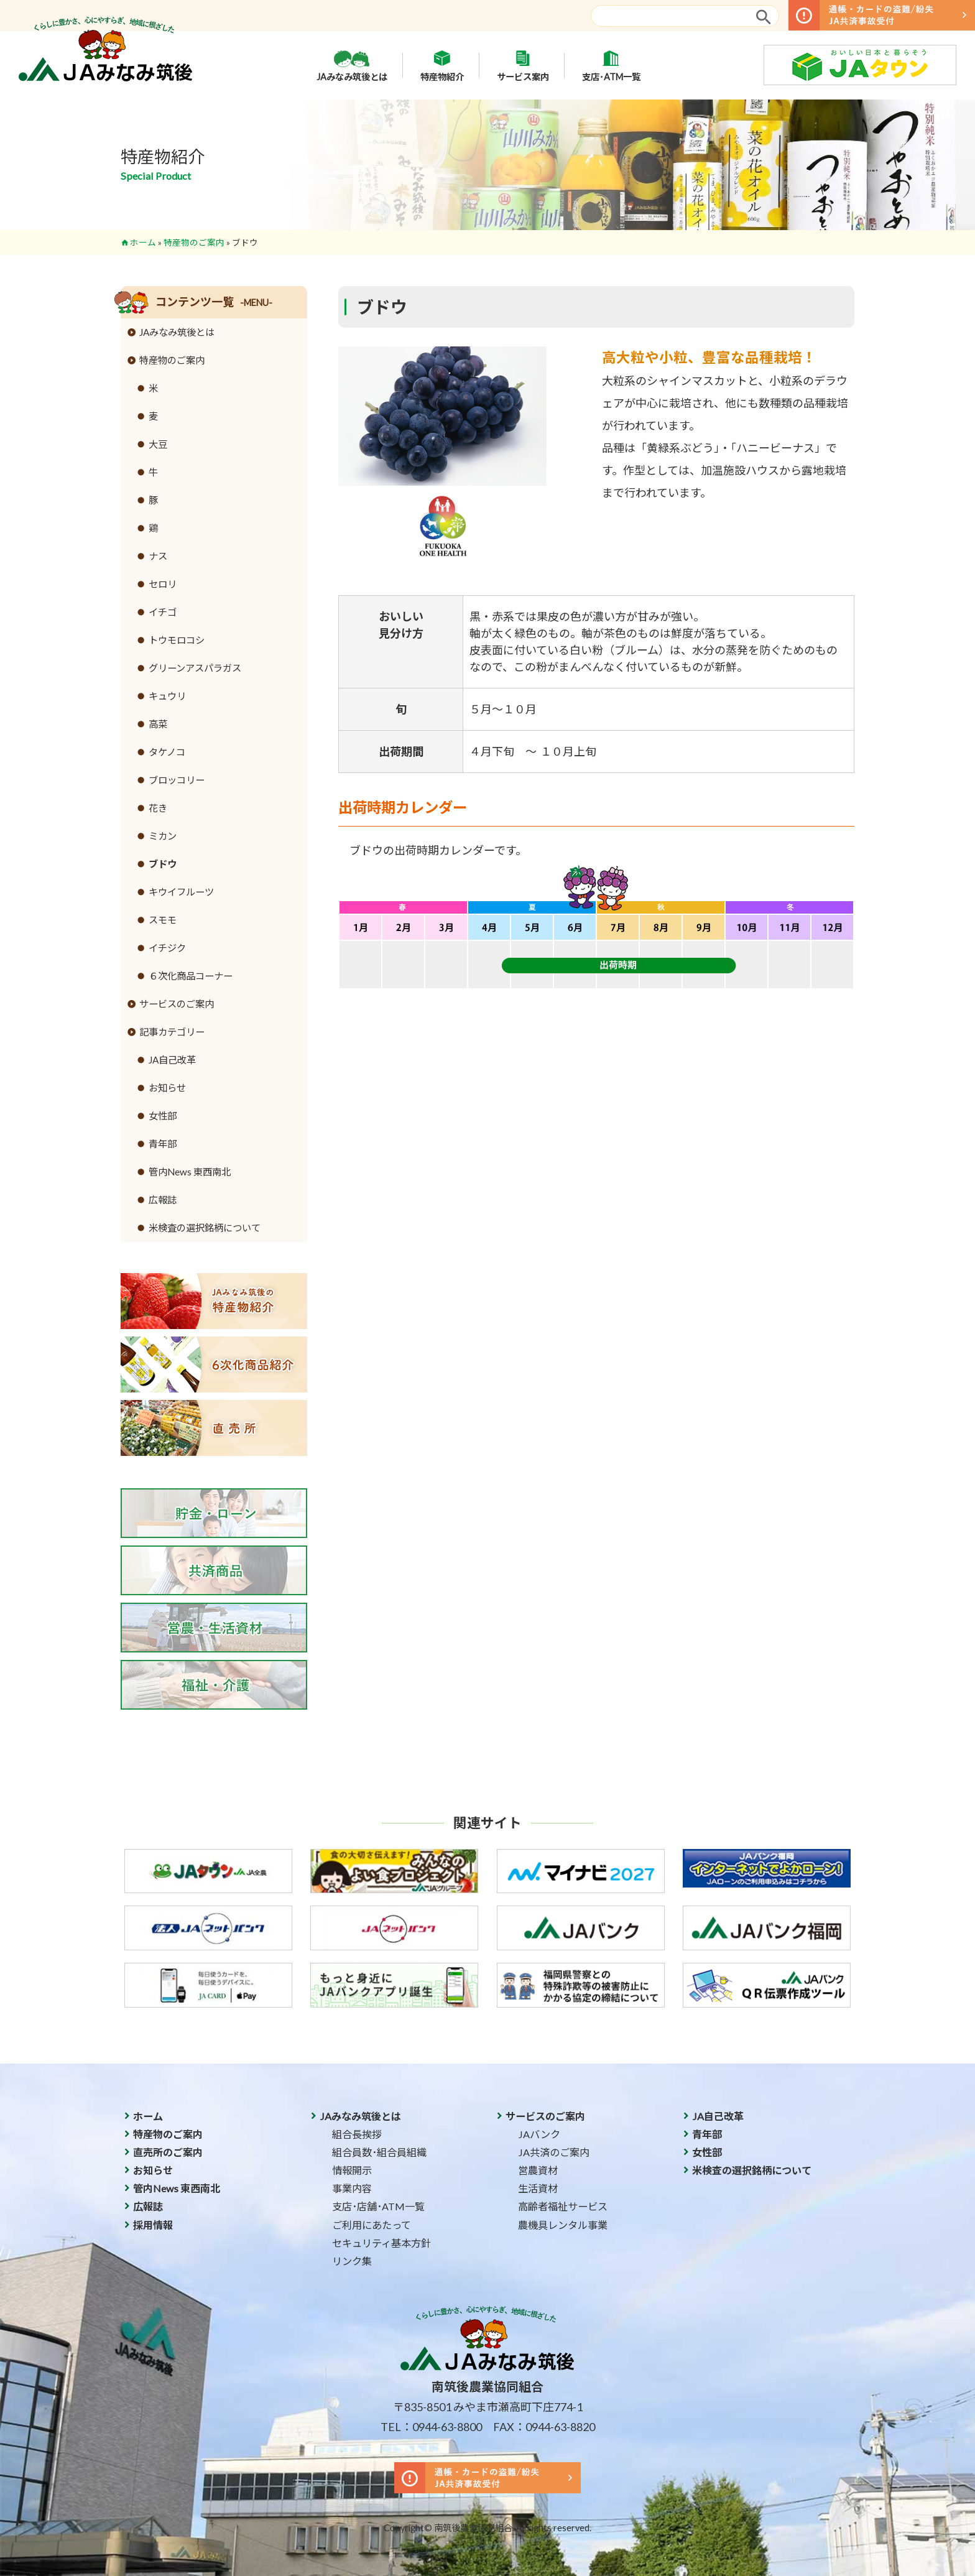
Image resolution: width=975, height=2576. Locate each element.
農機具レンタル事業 (563, 2225)
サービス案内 (523, 65)
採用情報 (153, 2225)
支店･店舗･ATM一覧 (378, 2206)
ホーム (143, 243)
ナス (158, 556)
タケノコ (167, 752)
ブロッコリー (177, 779)
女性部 (163, 1115)
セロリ (163, 584)
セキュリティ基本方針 (381, 2243)
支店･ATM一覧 (611, 65)
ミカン (163, 835)
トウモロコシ (177, 640)
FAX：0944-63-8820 (544, 2427)
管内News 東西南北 (190, 1171)
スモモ (163, 919)
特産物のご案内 (194, 243)
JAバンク (539, 2134)
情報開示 (352, 2170)
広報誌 (163, 1199)
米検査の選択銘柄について (205, 1227)
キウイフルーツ (181, 891)
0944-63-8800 (447, 2427)
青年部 (163, 1143)
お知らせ (167, 1087)
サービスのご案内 (176, 1003)
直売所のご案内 (168, 2152)
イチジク (167, 947)
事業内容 (352, 2188)
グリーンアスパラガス (195, 668)
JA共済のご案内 (553, 2152)
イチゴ (163, 612)
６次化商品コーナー (191, 975)
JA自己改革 (172, 1059)
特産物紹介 (442, 65)
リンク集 (352, 2261)
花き (158, 807)
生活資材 (538, 2188)
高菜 (158, 724)
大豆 (158, 444)
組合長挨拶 (357, 2134)
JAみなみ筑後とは (352, 65)
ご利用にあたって (371, 2225)
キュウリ (167, 696)
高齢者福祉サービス (563, 2206)
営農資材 (538, 2170)
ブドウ (163, 863)
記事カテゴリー (172, 1031)
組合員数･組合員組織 (379, 2152)
